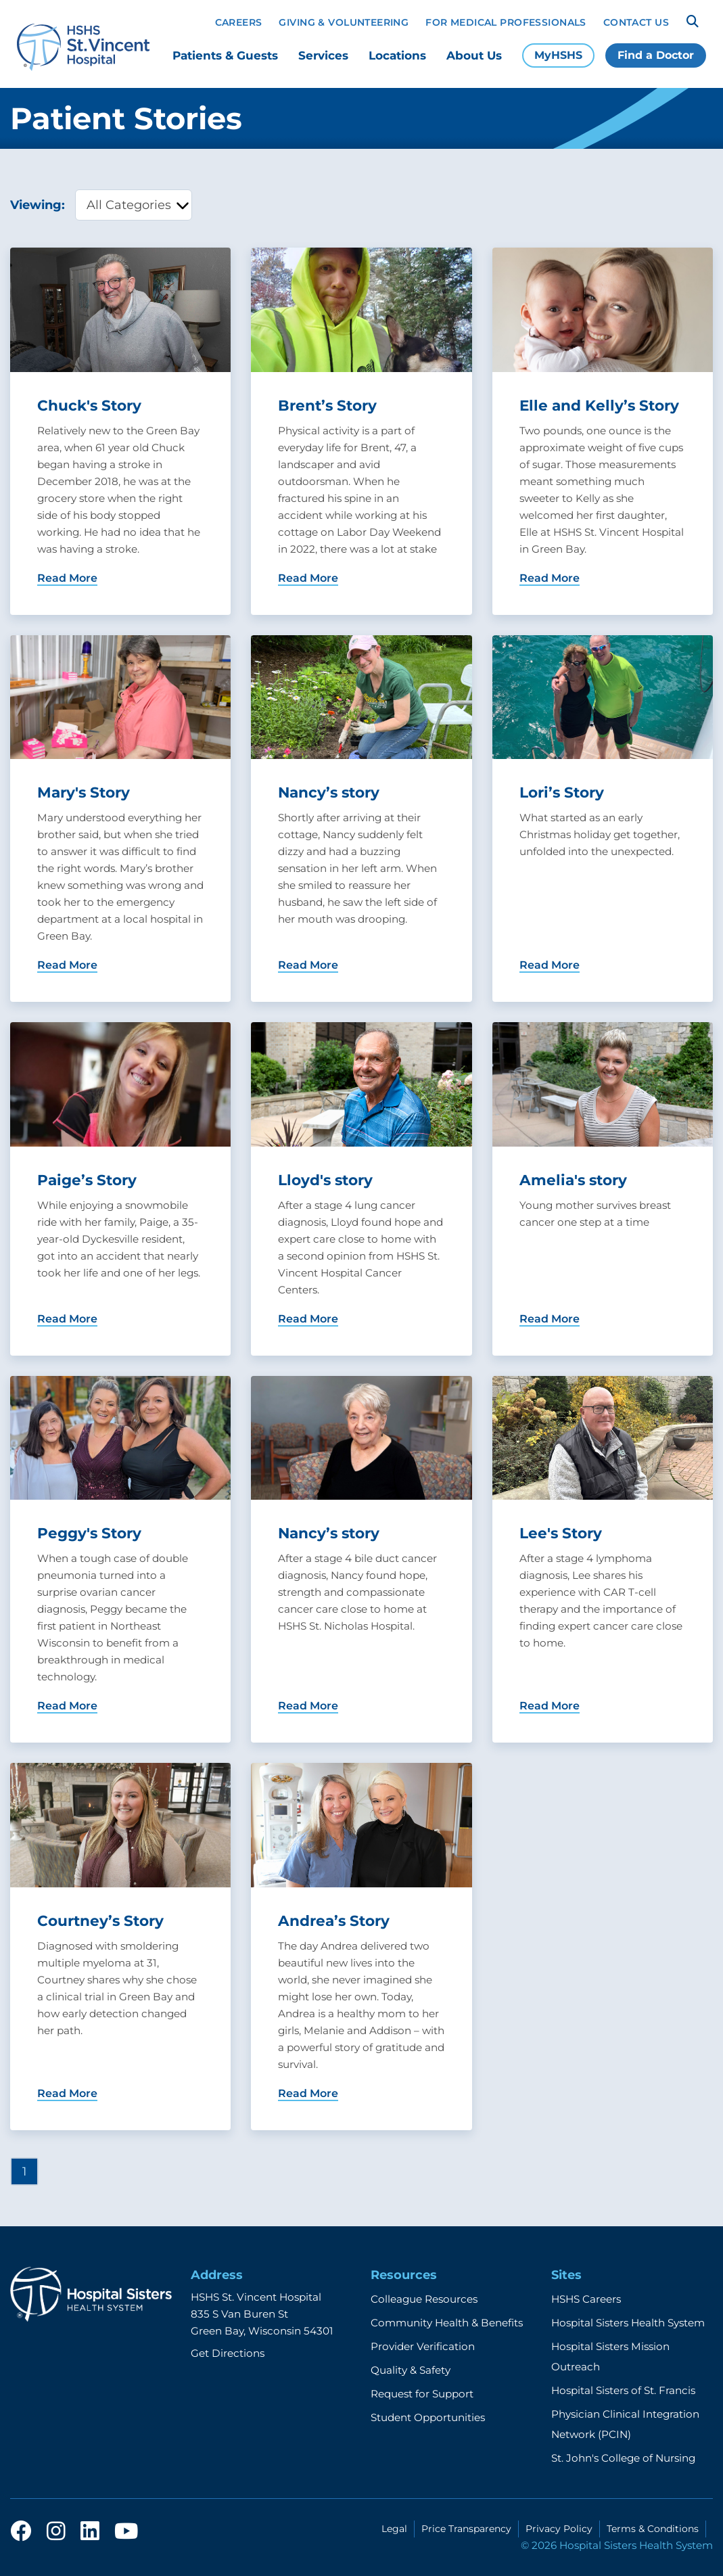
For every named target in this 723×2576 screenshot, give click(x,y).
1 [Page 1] (24, 2171)
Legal (394, 2529)
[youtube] (126, 2532)
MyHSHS (558, 55)
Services (323, 55)
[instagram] (56, 2532)
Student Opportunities (428, 2417)
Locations (397, 55)
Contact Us (636, 22)
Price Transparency (466, 2529)
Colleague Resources (424, 2299)
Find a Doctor (655, 55)
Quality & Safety (410, 2370)
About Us (474, 55)
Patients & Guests (225, 55)
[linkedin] (89, 2532)
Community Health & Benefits (447, 2322)
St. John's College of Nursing (623, 2458)
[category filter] (133, 205)
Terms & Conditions (653, 2529)
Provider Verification (423, 2346)
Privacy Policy (559, 2529)
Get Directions (227, 2353)
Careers (238, 22)
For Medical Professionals (505, 22)
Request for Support (422, 2393)
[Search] (692, 21)
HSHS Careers (586, 2299)
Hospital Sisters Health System (628, 2322)
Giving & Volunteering (344, 22)
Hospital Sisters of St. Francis (623, 2390)
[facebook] (21, 2532)
